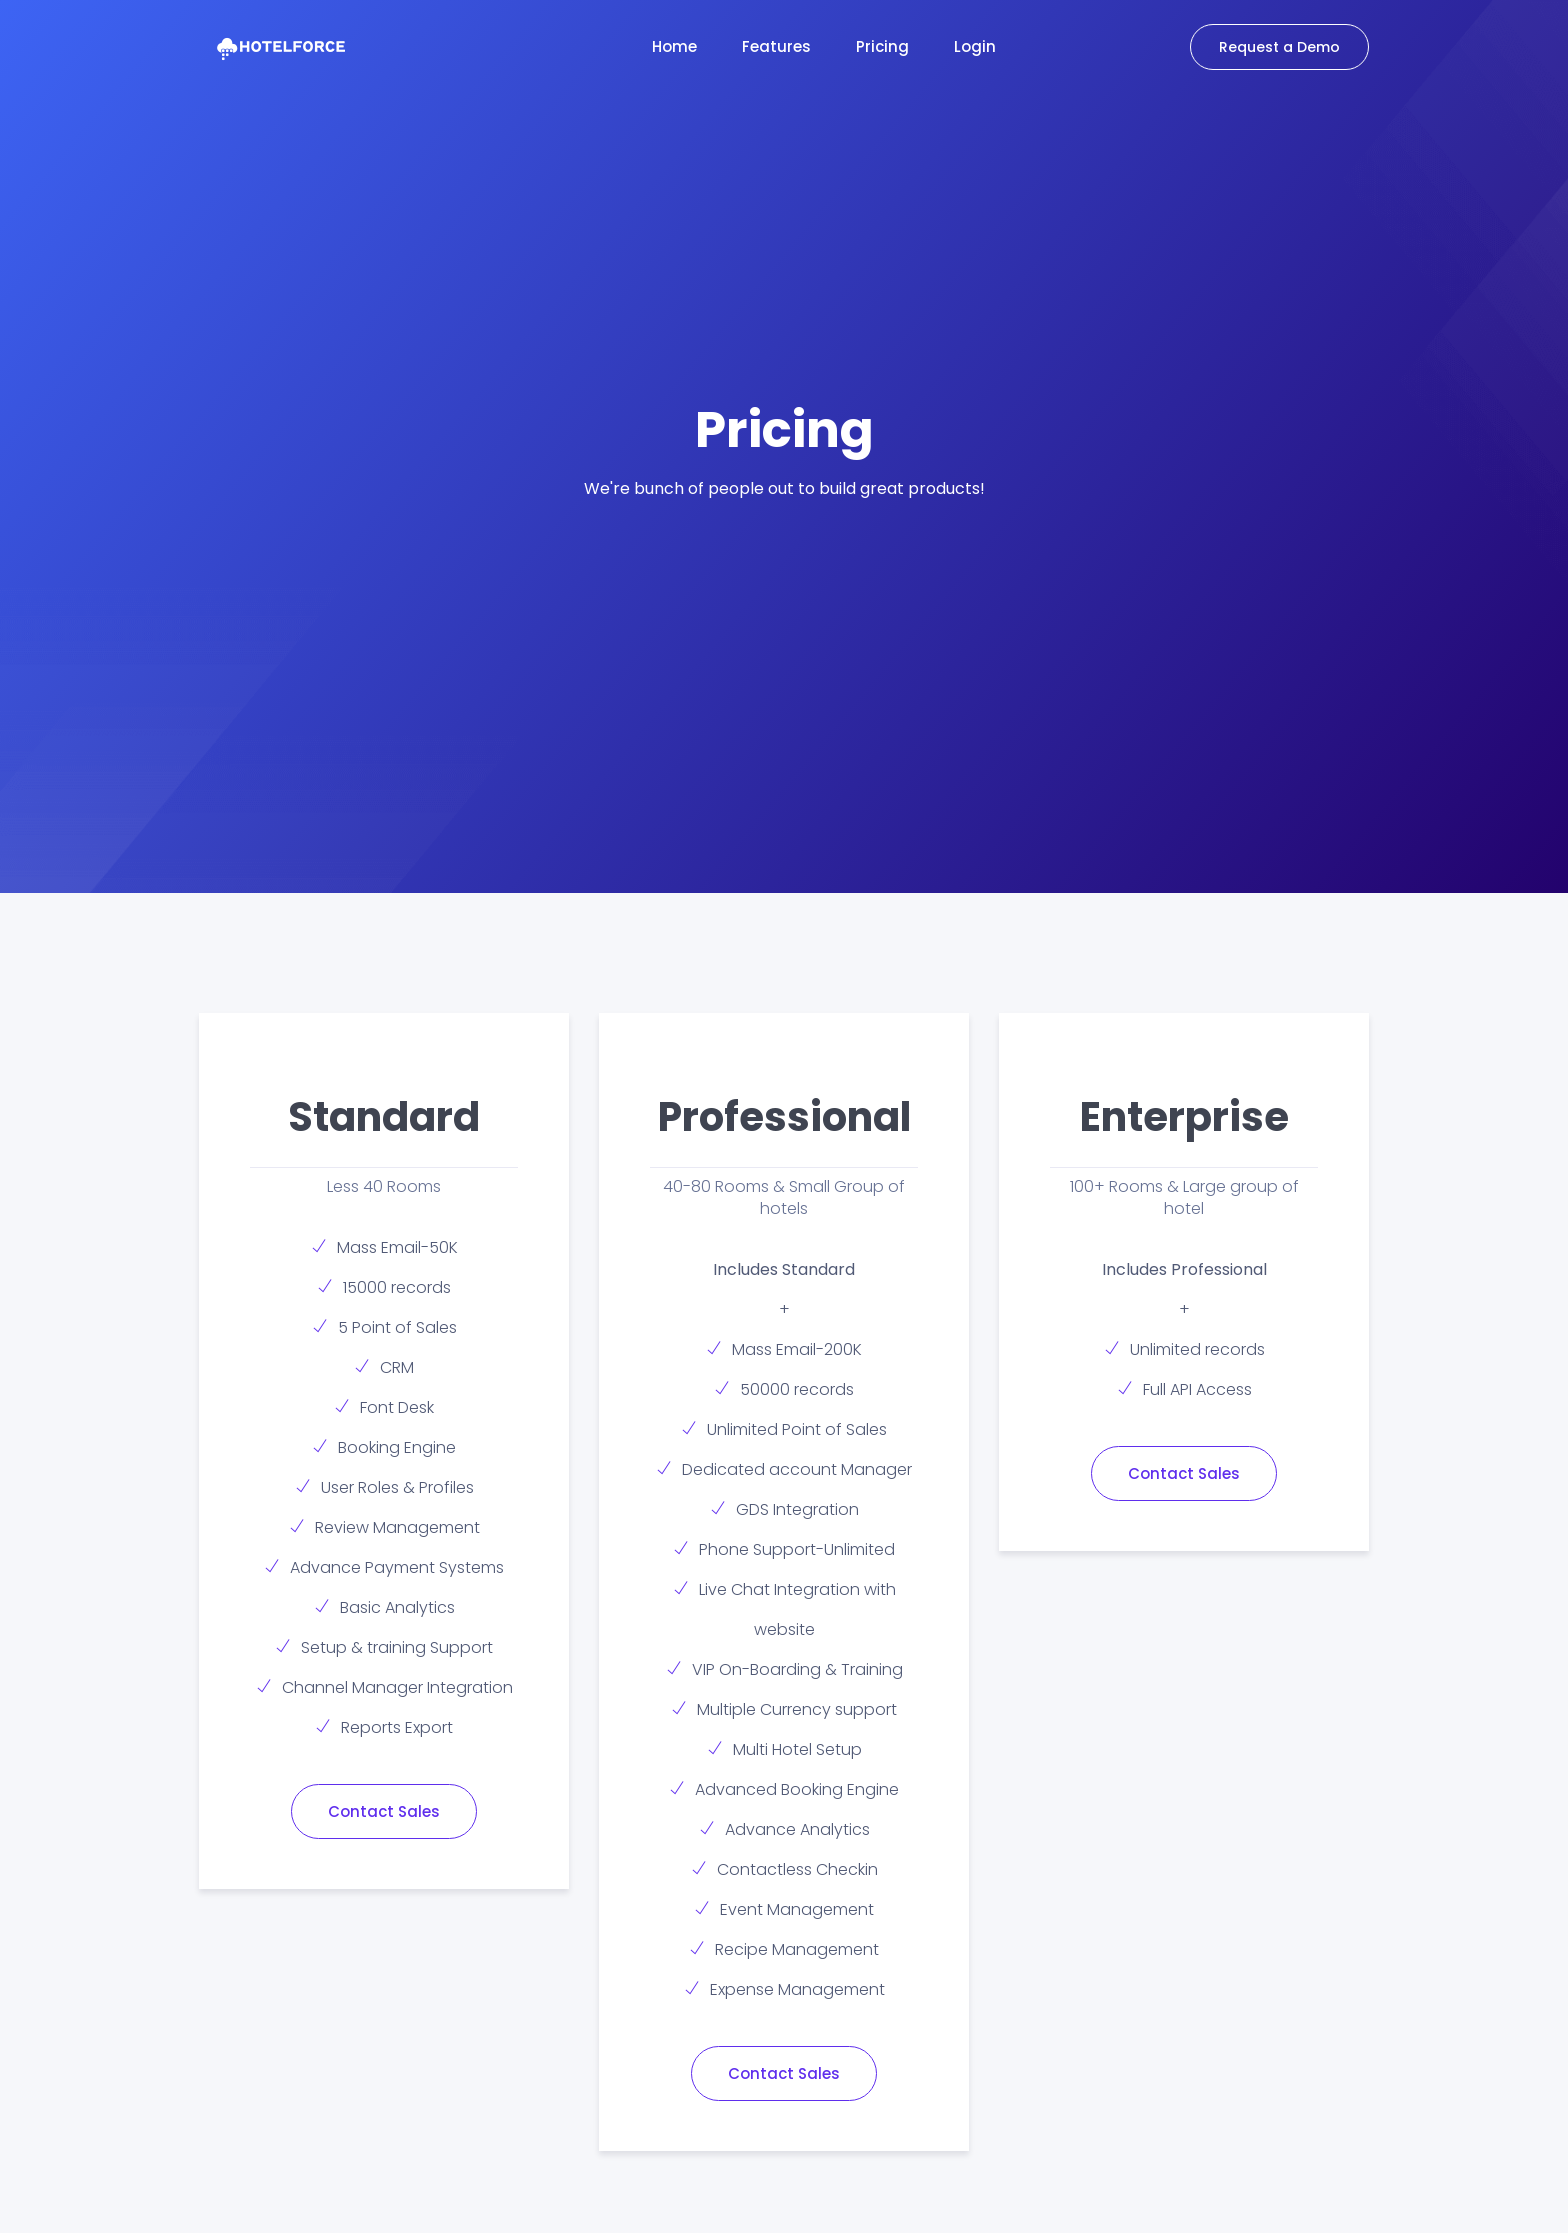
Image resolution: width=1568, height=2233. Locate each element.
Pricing (882, 46)
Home (674, 46)
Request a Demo (1279, 47)
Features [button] (776, 46)
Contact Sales (384, 1811)
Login (975, 46)
